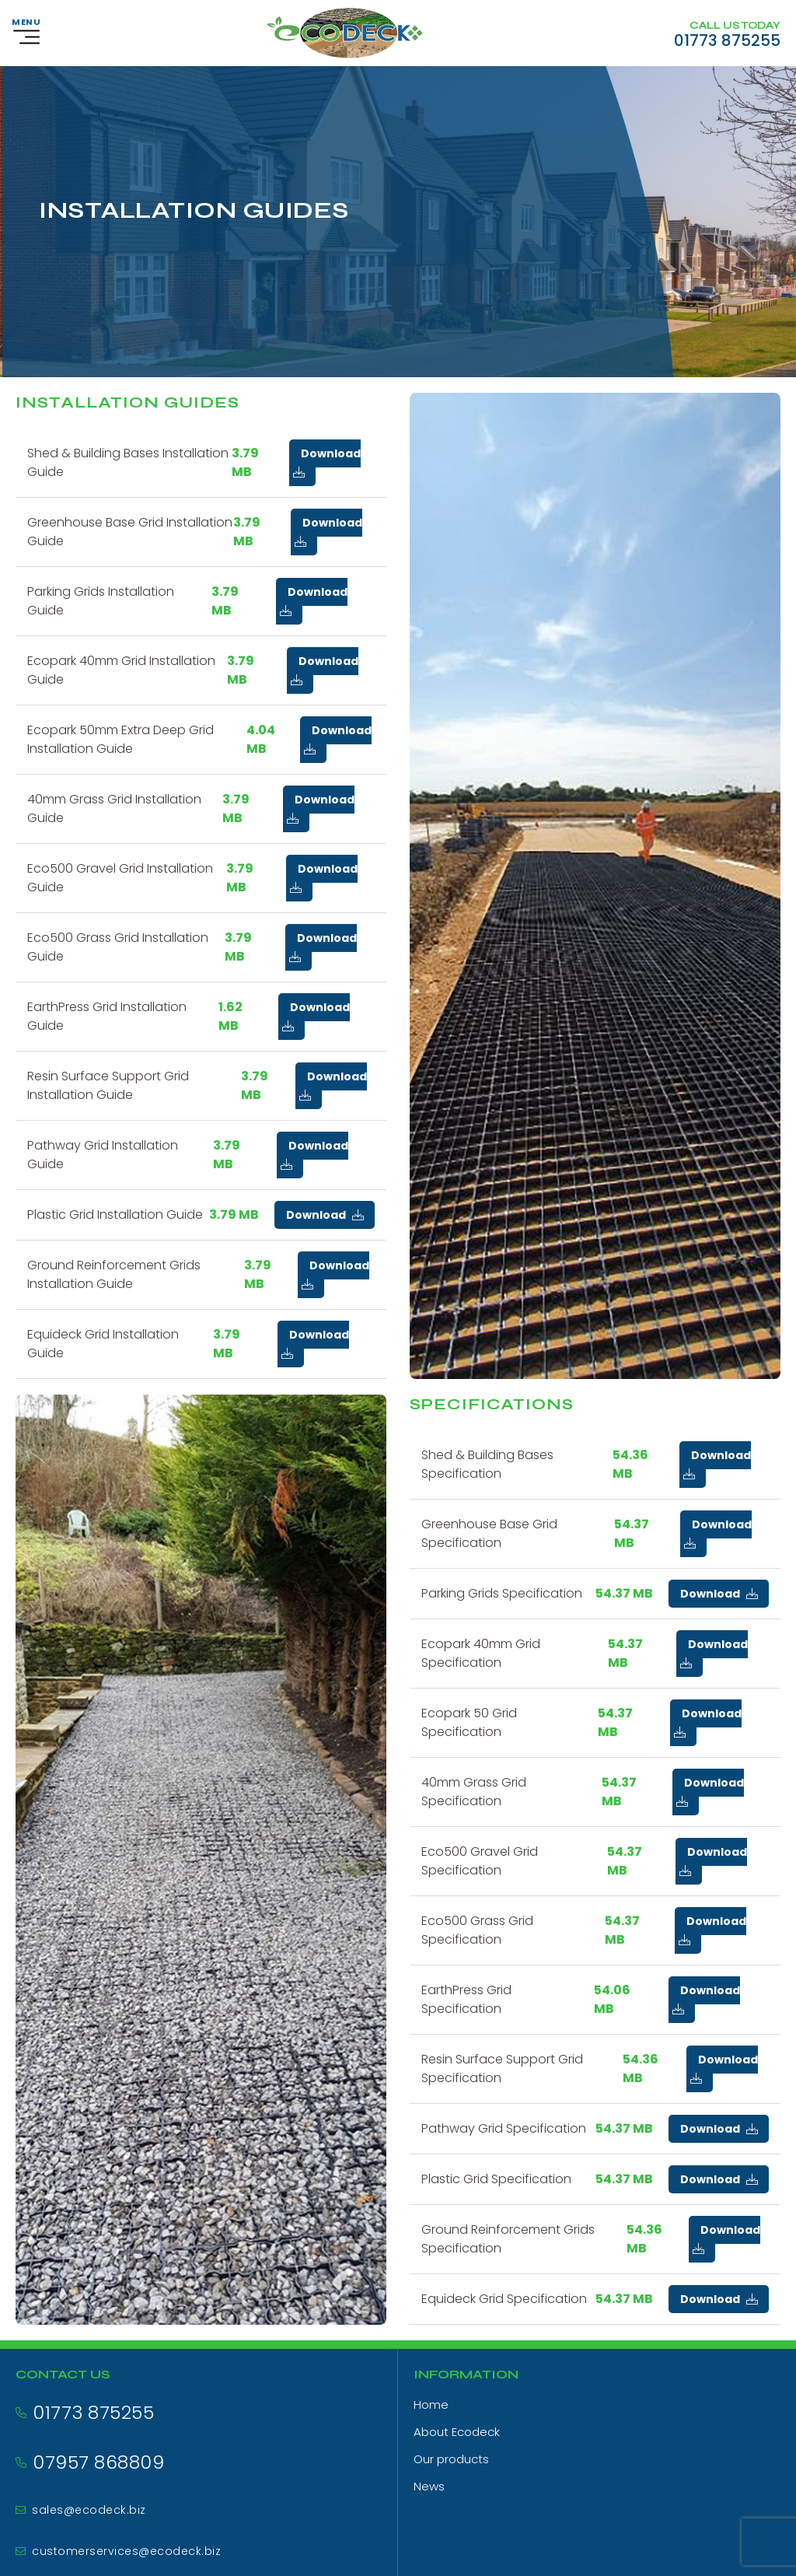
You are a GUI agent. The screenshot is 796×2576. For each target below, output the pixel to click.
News (429, 2486)
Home (431, 2404)
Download (327, 462)
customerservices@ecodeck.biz (126, 2551)
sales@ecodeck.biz (89, 2510)
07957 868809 (98, 2462)
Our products (451, 2459)
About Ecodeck (457, 2432)
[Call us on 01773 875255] (727, 33)
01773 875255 (93, 2412)
